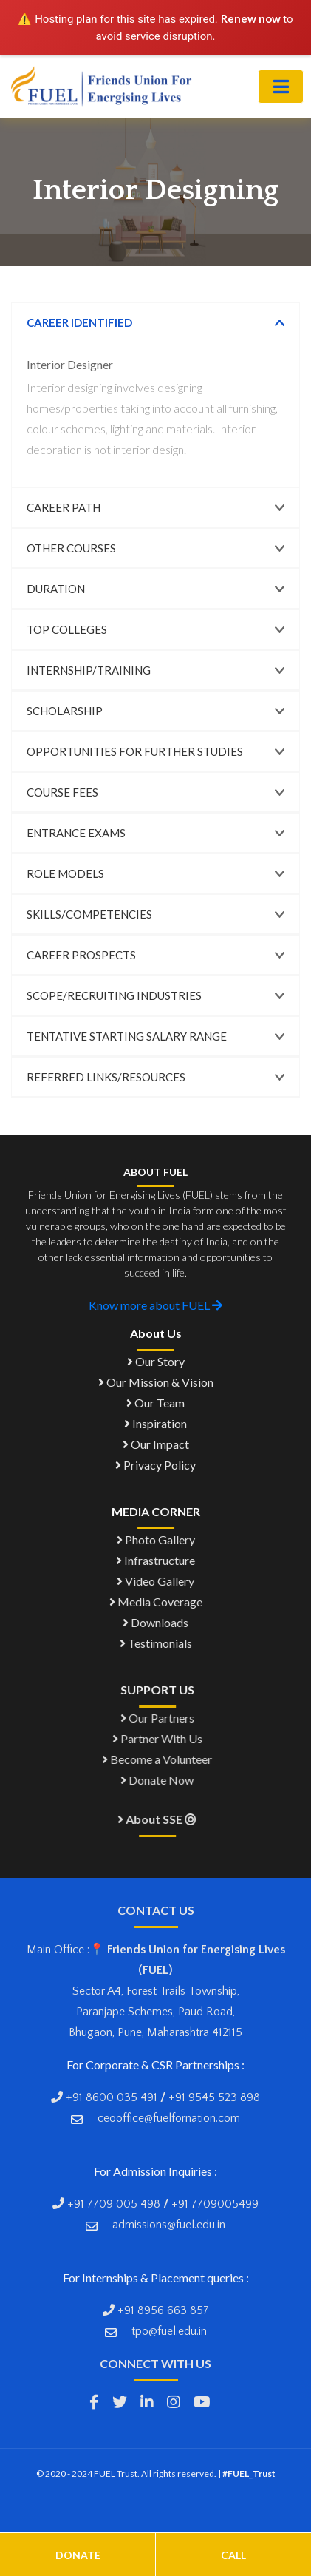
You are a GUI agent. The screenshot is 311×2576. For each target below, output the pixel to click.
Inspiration (155, 1423)
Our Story (156, 1361)
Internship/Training (89, 670)
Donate (77, 2555)
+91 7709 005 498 (113, 2204)
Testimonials (159, 1643)
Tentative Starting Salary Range (127, 1036)
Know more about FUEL (155, 1305)
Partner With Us (165, 1738)
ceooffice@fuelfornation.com (169, 2118)
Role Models (65, 873)
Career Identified (79, 322)
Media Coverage (159, 1602)
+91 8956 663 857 (162, 2310)
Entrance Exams (76, 832)
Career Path (63, 507)
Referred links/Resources (106, 1077)
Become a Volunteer (165, 1759)
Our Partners (165, 1718)
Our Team (155, 1403)
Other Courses (71, 548)
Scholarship (65, 710)
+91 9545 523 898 (214, 2097)
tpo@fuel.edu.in (169, 2331)
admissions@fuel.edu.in (168, 2224)
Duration (56, 588)
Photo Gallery (159, 1539)
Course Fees (62, 792)
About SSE (165, 1819)
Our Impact (156, 1444)
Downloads (159, 1622)
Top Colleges (67, 629)
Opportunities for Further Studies (135, 751)
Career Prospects (81, 954)
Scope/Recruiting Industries (114, 995)
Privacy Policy (155, 1465)
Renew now (251, 18)
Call (233, 2555)
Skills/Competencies (89, 914)
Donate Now (165, 1780)
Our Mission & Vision (155, 1382)
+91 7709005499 (215, 2204)
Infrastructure (159, 1560)
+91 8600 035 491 (111, 2097)
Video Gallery (159, 1581)
